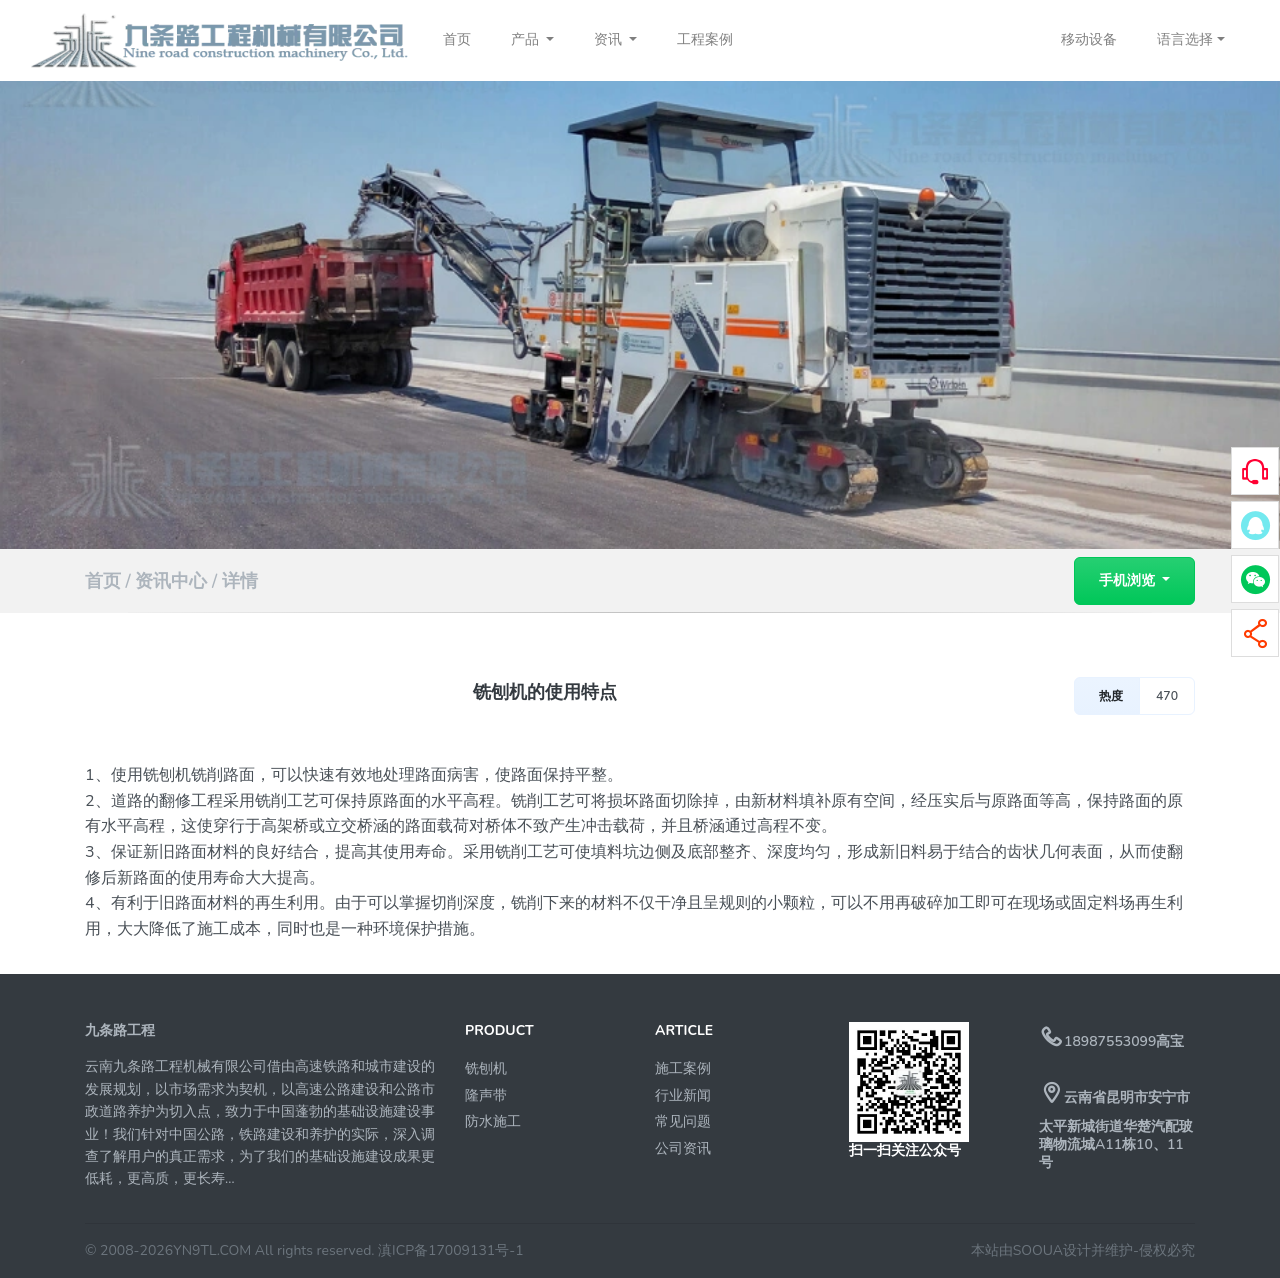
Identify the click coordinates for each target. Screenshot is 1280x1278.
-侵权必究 (1164, 1250)
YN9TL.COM (212, 1250)
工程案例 (705, 39)
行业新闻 (683, 1095)
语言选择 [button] (1185, 39)
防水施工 (493, 1121)
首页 (457, 39)
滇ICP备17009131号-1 (450, 1250)
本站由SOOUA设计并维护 (1052, 1250)
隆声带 (486, 1095)
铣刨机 (486, 1068)
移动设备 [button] (1089, 39)
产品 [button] (527, 39)
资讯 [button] (610, 39)
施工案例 (683, 1068)
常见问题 (683, 1121)
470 (1167, 696)
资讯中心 (171, 581)
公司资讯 (683, 1148)
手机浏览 (1129, 580)
